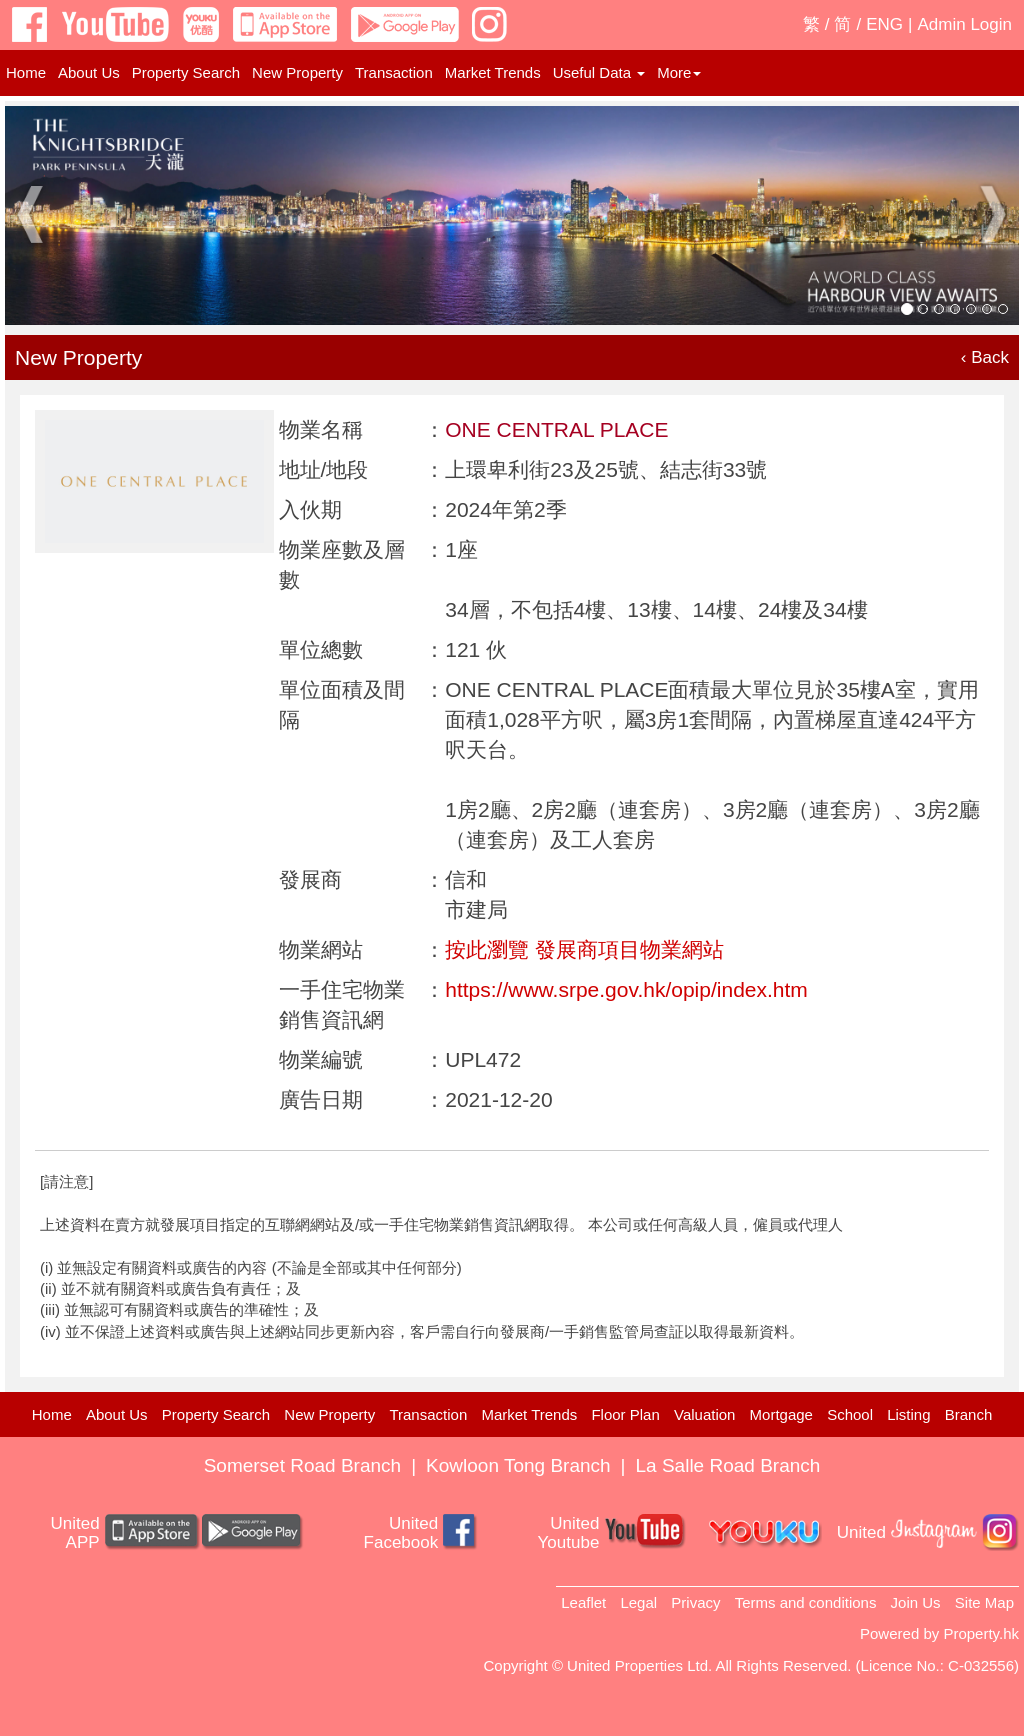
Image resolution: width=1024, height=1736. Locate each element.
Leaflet (583, 1602)
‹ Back (985, 357)
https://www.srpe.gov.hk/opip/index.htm (626, 989)
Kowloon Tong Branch (518, 1465)
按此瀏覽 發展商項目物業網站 (584, 949)
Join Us (916, 1602)
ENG (884, 24)
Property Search (186, 72)
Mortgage (781, 1414)
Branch (969, 1414)
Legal (638, 1602)
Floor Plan (625, 1414)
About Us (89, 72)
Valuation (704, 1414)
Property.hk (981, 1633)
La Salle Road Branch (728, 1465)
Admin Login (964, 24)
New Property (297, 72)
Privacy (695, 1602)
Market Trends (493, 72)
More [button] (679, 72)
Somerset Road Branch (303, 1465)
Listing (908, 1414)
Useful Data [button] (599, 72)
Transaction (394, 72)
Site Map (984, 1602)
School (850, 1414)
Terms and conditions (806, 1602)
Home (26, 72)
